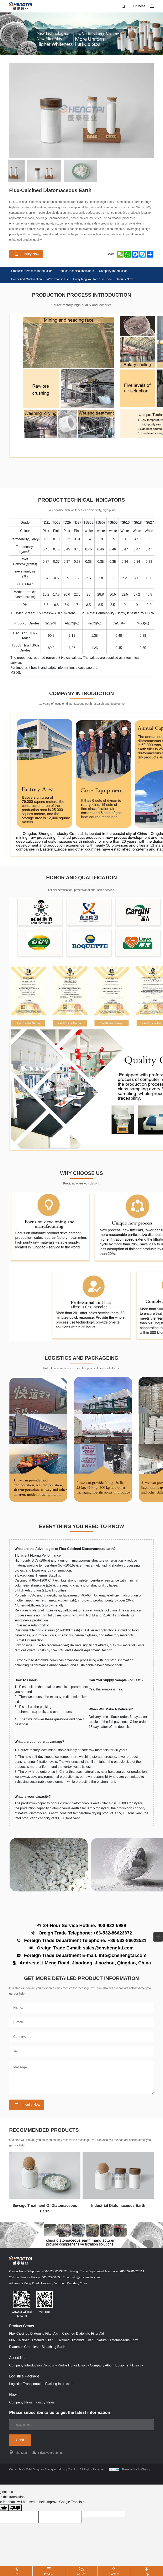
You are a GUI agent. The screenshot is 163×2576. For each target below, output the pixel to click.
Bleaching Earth (53, 2347)
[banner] (81, 33)
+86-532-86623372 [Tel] (112, 1933)
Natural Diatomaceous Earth (117, 2340)
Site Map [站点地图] (18, 2452)
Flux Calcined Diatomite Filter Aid (33, 2333)
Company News (21, 2402)
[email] (81, 2424)
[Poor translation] (15, 2507)
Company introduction (113, 271)
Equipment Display (129, 2365)
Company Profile (55, 2365)
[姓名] (81, 2007)
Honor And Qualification (26, 279)
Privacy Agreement (47, 2452)
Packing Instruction (59, 2384)
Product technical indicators (76, 271)
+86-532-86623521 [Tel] (127, 1940)
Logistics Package (24, 2376)
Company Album (102, 2365)
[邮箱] (81, 2022)
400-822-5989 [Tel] (112, 1925)
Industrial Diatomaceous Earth (118, 2205)
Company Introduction (25, 2365)
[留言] (81, 2077)
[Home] (20, 6)
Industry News (43, 2402)
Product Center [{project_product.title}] (21, 2326)
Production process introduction (31, 271)
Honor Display (78, 2365)
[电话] (81, 2051)
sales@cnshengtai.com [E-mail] (108, 1948)
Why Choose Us (57, 279)
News (14, 2395)
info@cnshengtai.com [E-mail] (122, 1955)
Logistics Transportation (26, 2384)
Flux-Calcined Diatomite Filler (31, 2340)
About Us (17, 2358)
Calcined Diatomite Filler (75, 2340)
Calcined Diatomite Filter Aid (83, 2333)
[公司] (81, 2037)
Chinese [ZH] (139, 6)
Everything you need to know (92, 279)
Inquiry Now (125, 279)
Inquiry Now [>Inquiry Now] (26, 254)
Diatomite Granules (23, 2347)
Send (20, 2440)
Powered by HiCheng (135, 2469)
